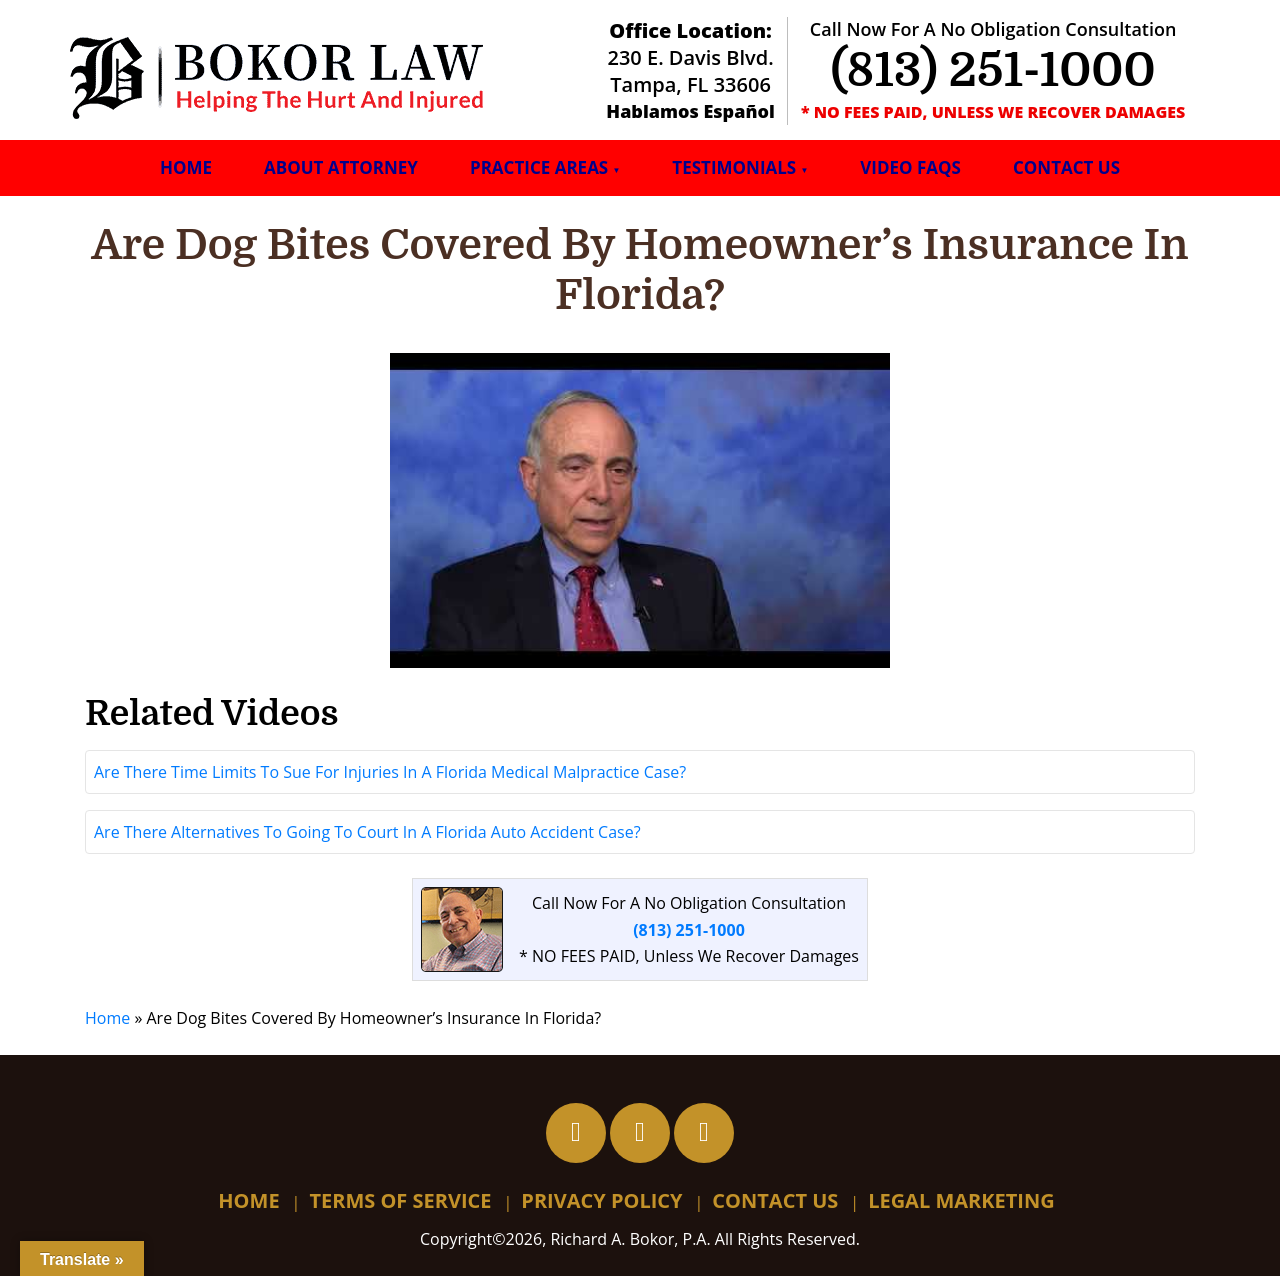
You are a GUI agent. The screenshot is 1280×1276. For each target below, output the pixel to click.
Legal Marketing (961, 1200)
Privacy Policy (601, 1200)
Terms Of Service (400, 1200)
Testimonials (734, 167)
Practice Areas (539, 167)
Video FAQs (910, 167)
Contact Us (1066, 167)
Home (186, 167)
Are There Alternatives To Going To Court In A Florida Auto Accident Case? (367, 832)
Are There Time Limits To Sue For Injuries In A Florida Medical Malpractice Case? (390, 772)
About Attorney (341, 167)
